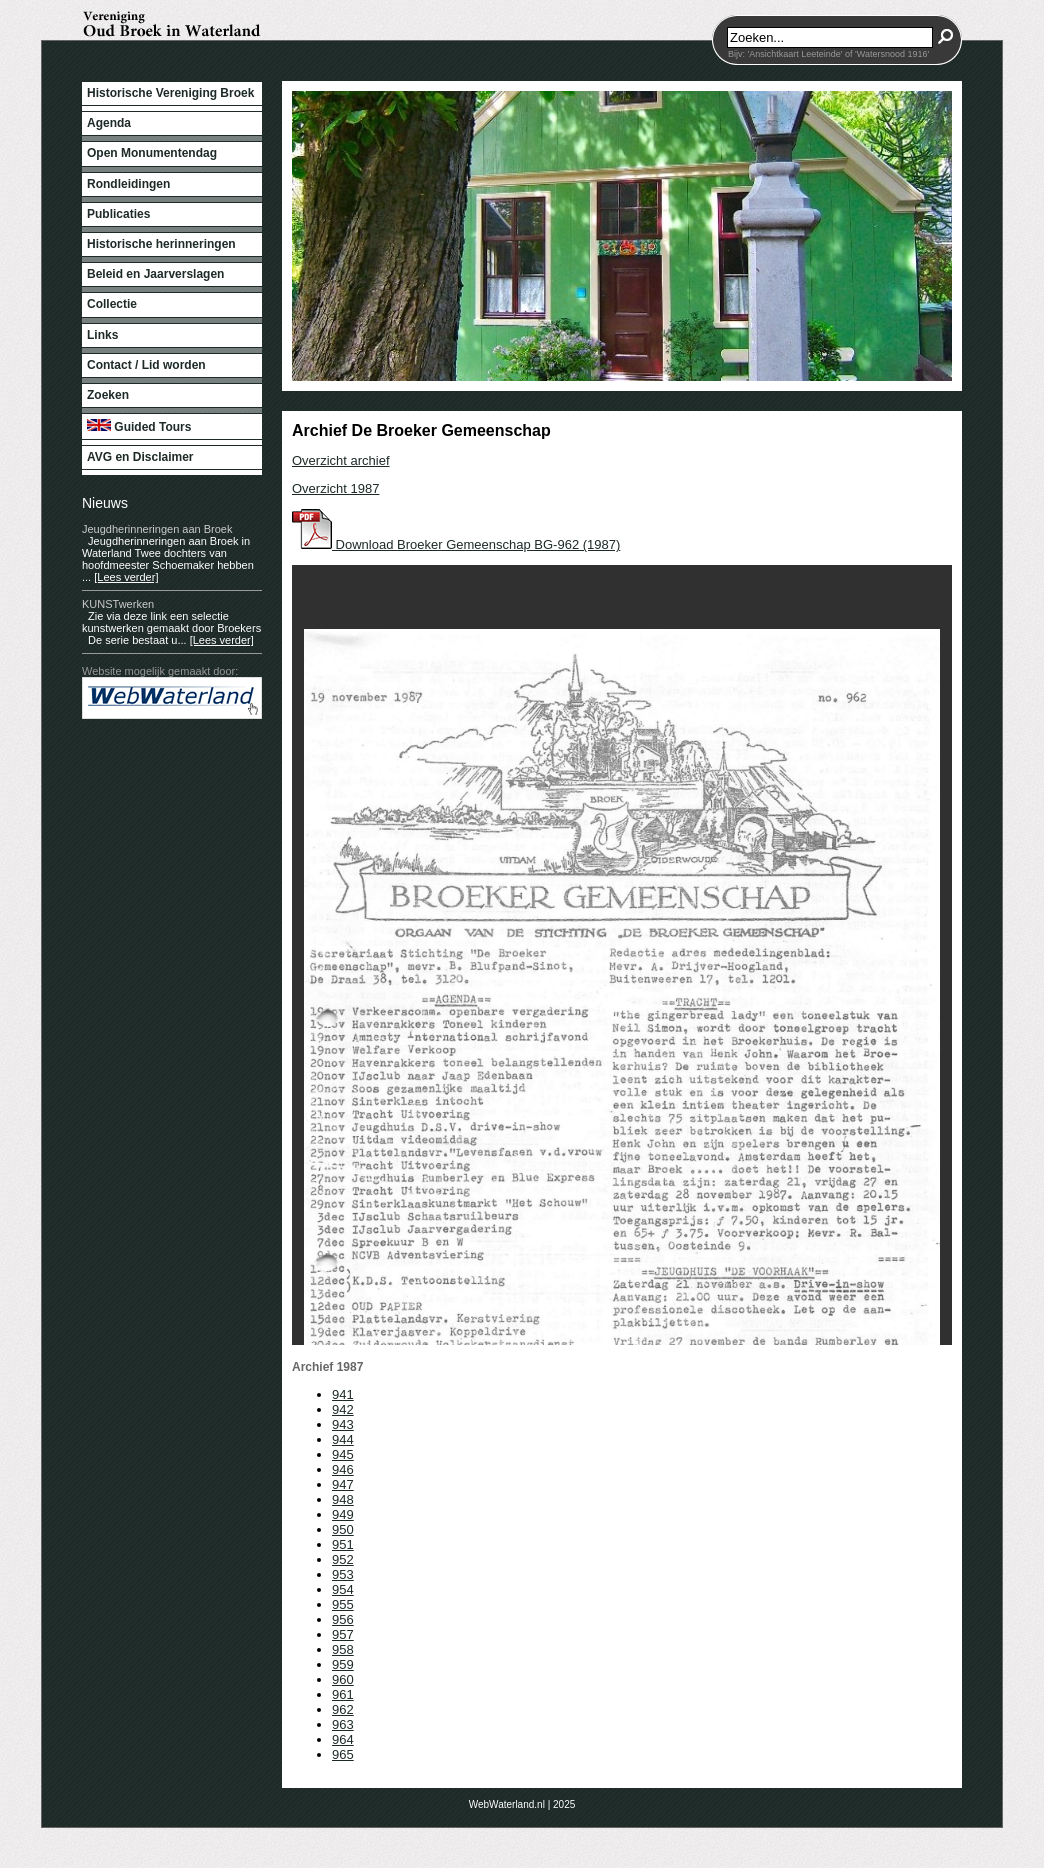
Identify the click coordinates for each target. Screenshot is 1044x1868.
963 (343, 1724)
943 (343, 1424)
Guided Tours (139, 426)
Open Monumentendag (152, 153)
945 (343, 1454)
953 (343, 1574)
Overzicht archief (341, 460)
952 (343, 1559)
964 (343, 1739)
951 (343, 1544)
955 (343, 1604)
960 (343, 1679)
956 (343, 1619)
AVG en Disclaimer (140, 457)
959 (343, 1664)
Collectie (112, 304)
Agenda (109, 123)
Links (102, 335)
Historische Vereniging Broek (170, 93)
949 (343, 1514)
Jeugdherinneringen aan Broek (157, 529)
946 (343, 1469)
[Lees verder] (126, 577)
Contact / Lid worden (146, 365)
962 (343, 1709)
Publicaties (118, 214)
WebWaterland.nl (507, 1804)
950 (343, 1529)
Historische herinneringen (161, 244)
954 (343, 1589)
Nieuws (105, 503)
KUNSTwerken (118, 604)
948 (343, 1499)
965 (343, 1754)
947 (343, 1484)
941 (343, 1394)
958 (343, 1649)
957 (343, 1634)
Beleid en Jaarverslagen (155, 274)
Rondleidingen (128, 184)
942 (343, 1409)
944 (343, 1439)
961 (343, 1694)
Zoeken (108, 395)
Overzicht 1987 (335, 488)
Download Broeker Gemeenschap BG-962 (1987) (456, 544)
